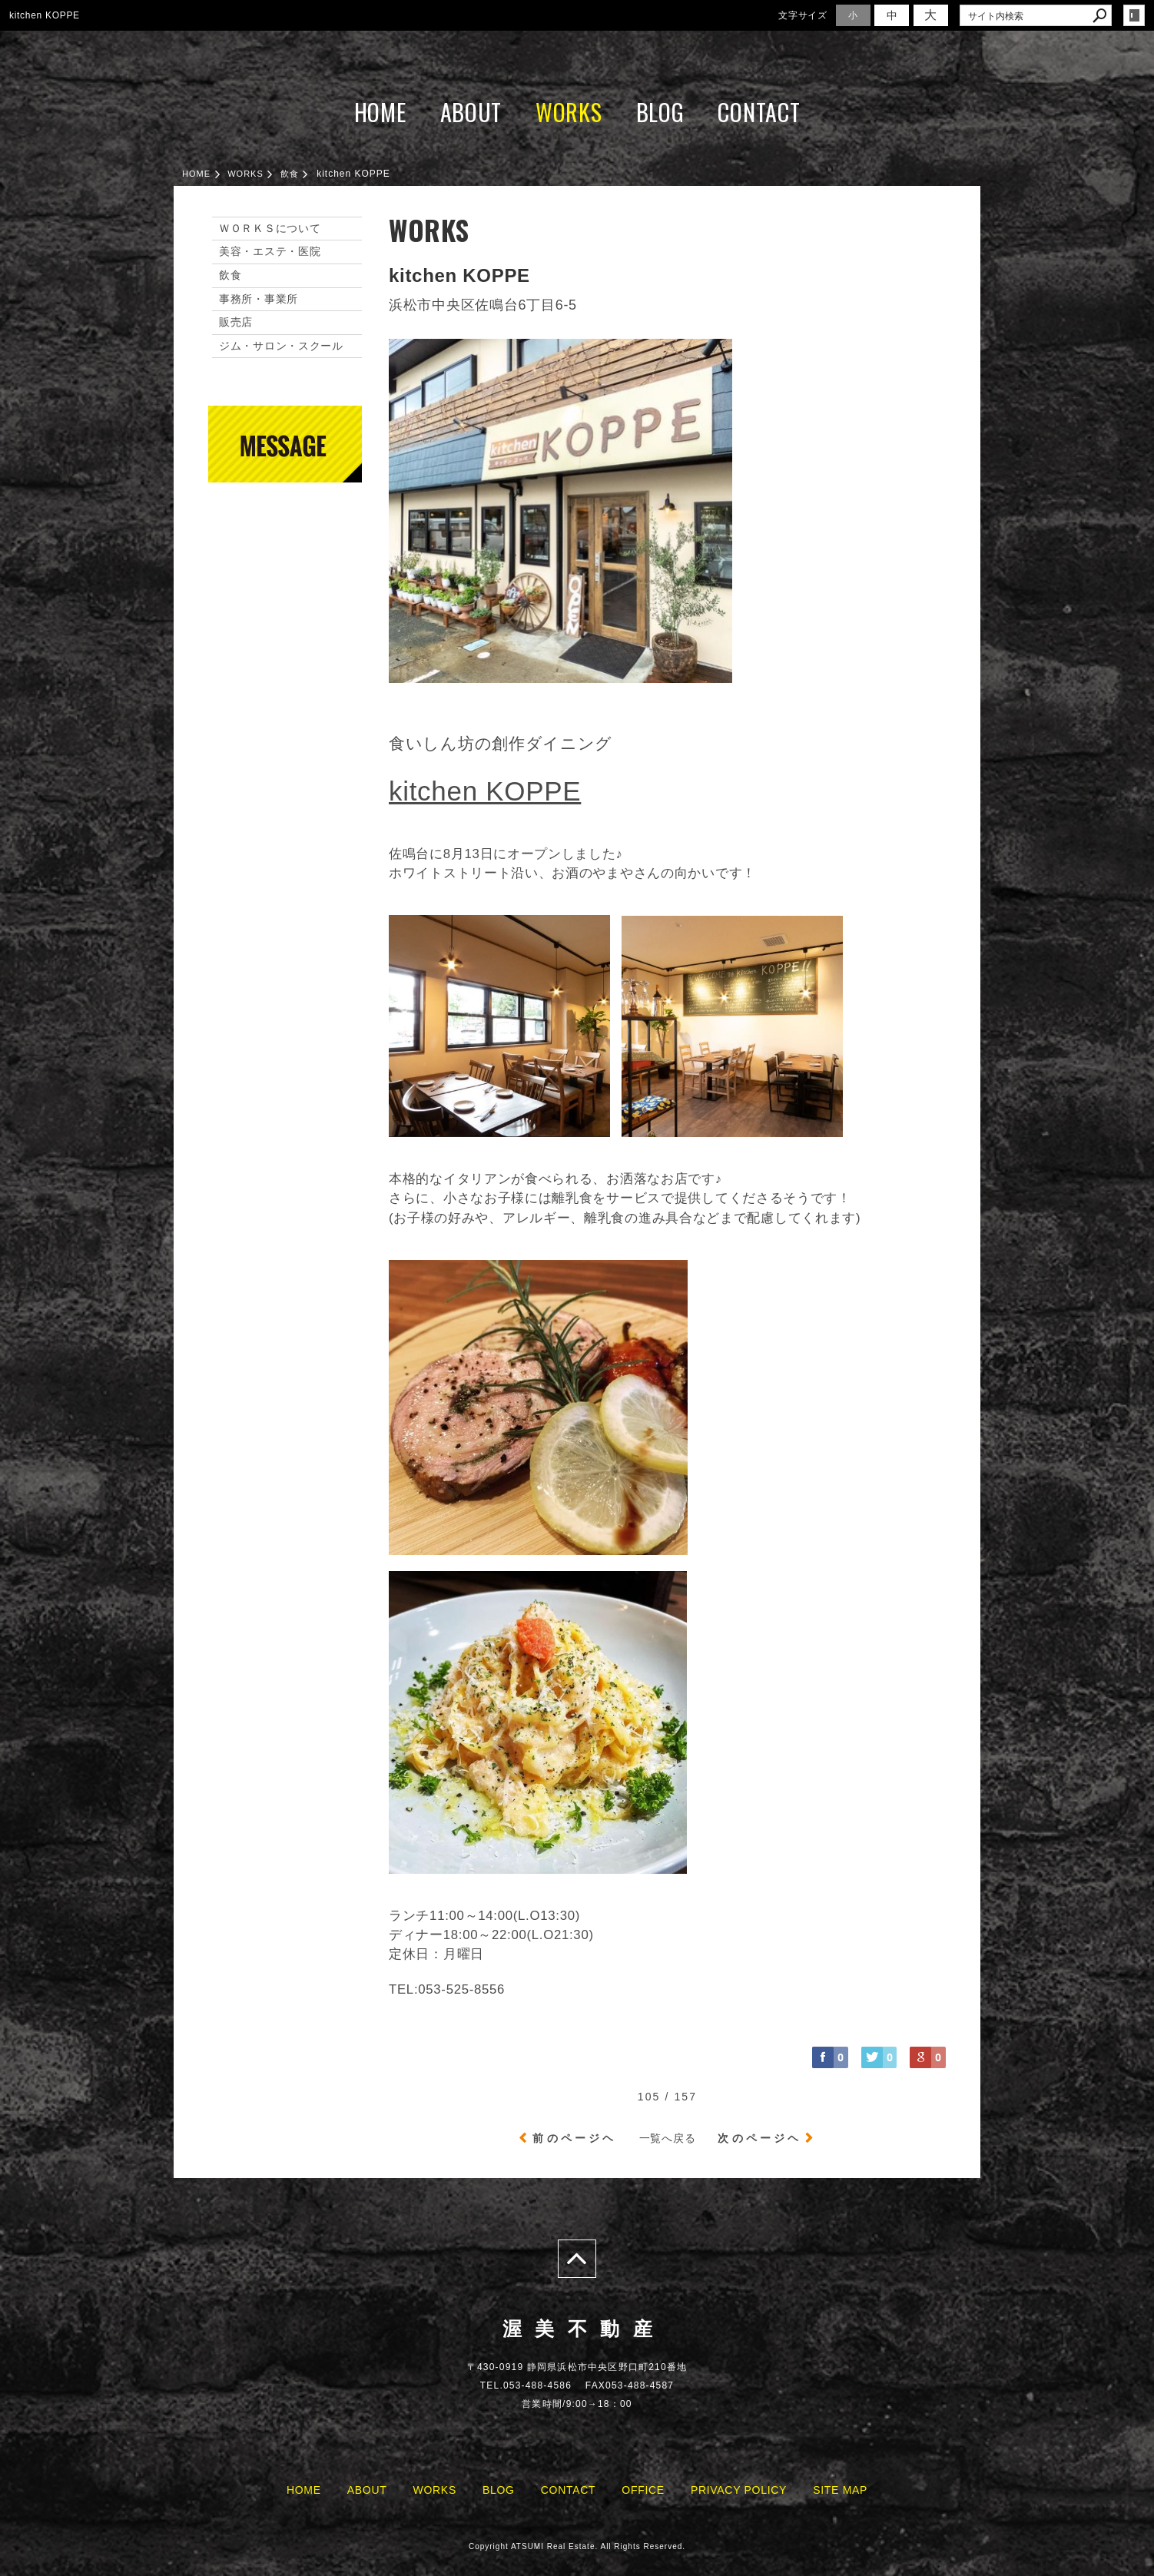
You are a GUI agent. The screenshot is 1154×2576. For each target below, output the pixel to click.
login (1134, 15)
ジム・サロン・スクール (281, 346)
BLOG (660, 111)
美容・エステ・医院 (269, 251)
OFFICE (643, 2490)
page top (577, 2258)
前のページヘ (574, 2138)
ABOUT (471, 111)
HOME (380, 111)
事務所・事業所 (258, 299)
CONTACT (759, 111)
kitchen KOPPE (485, 791)
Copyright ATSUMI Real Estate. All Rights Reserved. (577, 2546)
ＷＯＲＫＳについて (269, 228)
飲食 (230, 275)
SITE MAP (840, 2490)
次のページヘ (759, 2138)
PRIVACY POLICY (739, 2490)
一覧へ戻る (667, 2138)
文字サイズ (802, 15)
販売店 (236, 322)
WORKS (569, 111)
